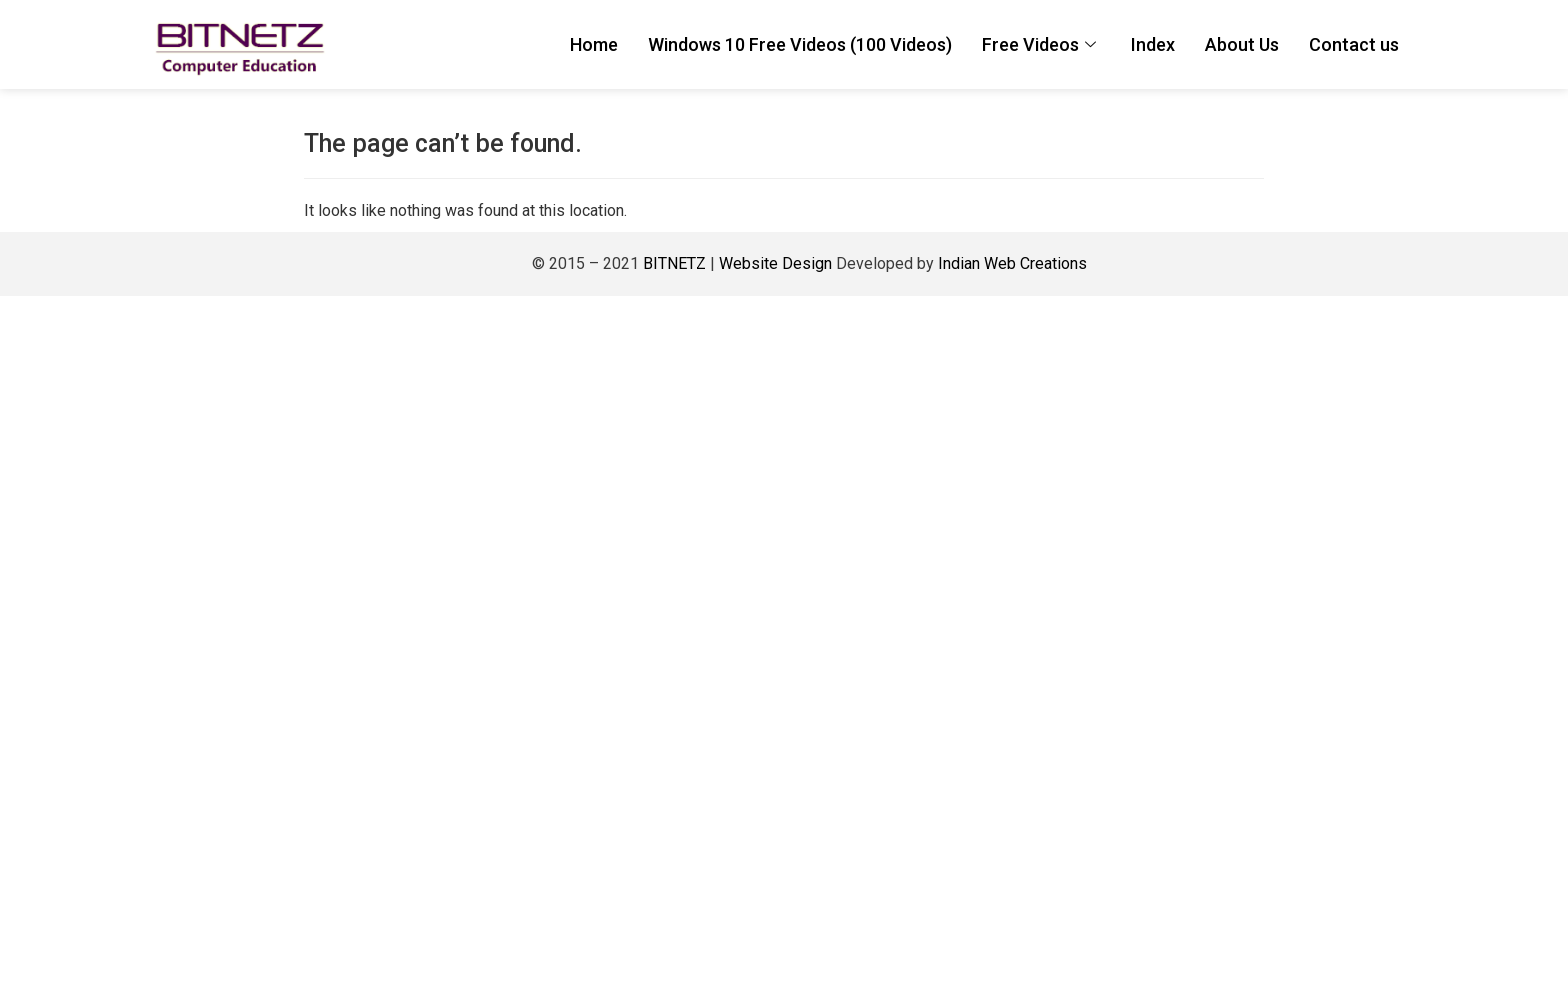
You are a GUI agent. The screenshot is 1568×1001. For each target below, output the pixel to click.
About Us (1242, 44)
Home (594, 44)
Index (1153, 44)
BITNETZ (674, 263)
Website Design (773, 263)
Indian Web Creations (1012, 263)
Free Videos (1041, 44)
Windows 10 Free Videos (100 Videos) (800, 44)
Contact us (1354, 44)
